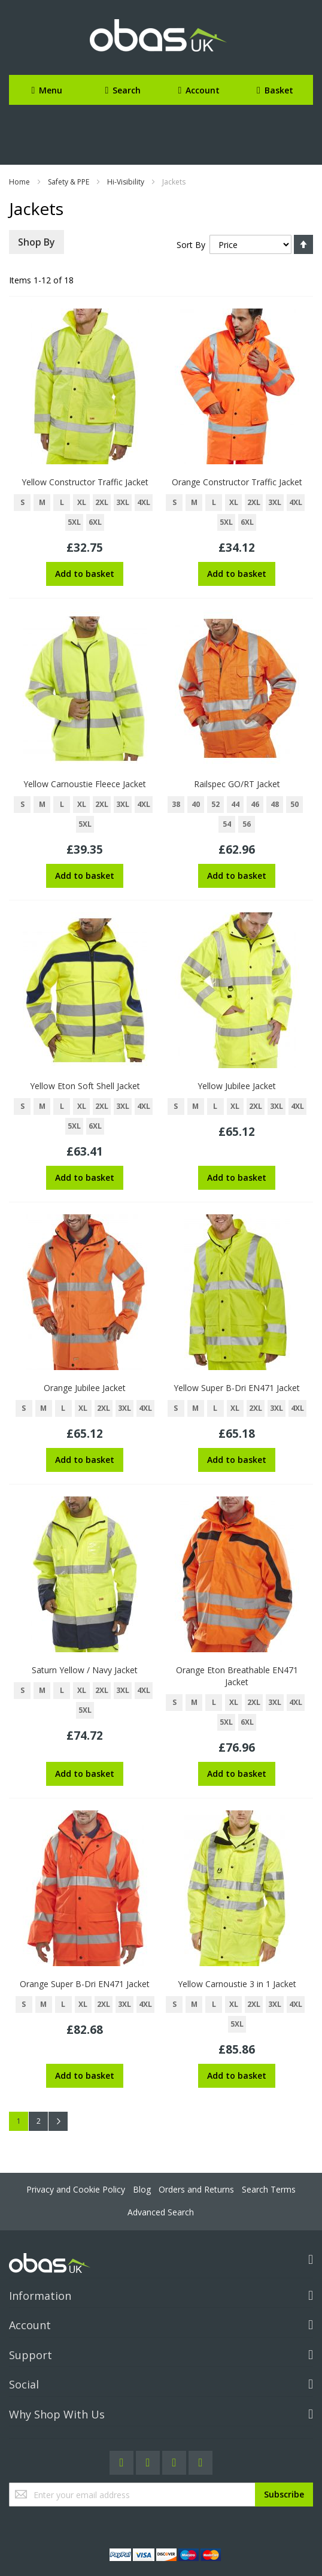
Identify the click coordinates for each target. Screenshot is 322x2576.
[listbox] (85, 514)
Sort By (191, 244)
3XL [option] (122, 502)
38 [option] (176, 804)
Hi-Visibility (125, 182)
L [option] (62, 502)
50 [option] (294, 804)
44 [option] (235, 804)
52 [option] (215, 804)
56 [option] (246, 824)
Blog (142, 2189)
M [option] (42, 502)
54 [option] (227, 824)
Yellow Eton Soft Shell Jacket (85, 1086)
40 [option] (196, 804)
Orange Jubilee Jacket (85, 1387)
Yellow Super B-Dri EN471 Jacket (237, 1387)
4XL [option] (143, 502)
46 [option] (255, 804)
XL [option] (81, 502)
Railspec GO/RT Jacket (237, 784)
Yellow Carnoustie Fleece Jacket (84, 784)
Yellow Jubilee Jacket (237, 1086)
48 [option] (275, 804)
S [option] (22, 502)
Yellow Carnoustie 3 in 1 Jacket (237, 1984)
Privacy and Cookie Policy (75, 2189)
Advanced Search (160, 2212)
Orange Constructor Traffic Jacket (237, 482)
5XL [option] (74, 522)
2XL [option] (101, 502)
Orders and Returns (196, 2189)
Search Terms (269, 2189)
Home (19, 182)
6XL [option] (95, 522)
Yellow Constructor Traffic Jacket (85, 482)
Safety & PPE (68, 182)
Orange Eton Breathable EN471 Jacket (237, 1676)
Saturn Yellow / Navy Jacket (85, 1670)
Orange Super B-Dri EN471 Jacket (85, 1984)
